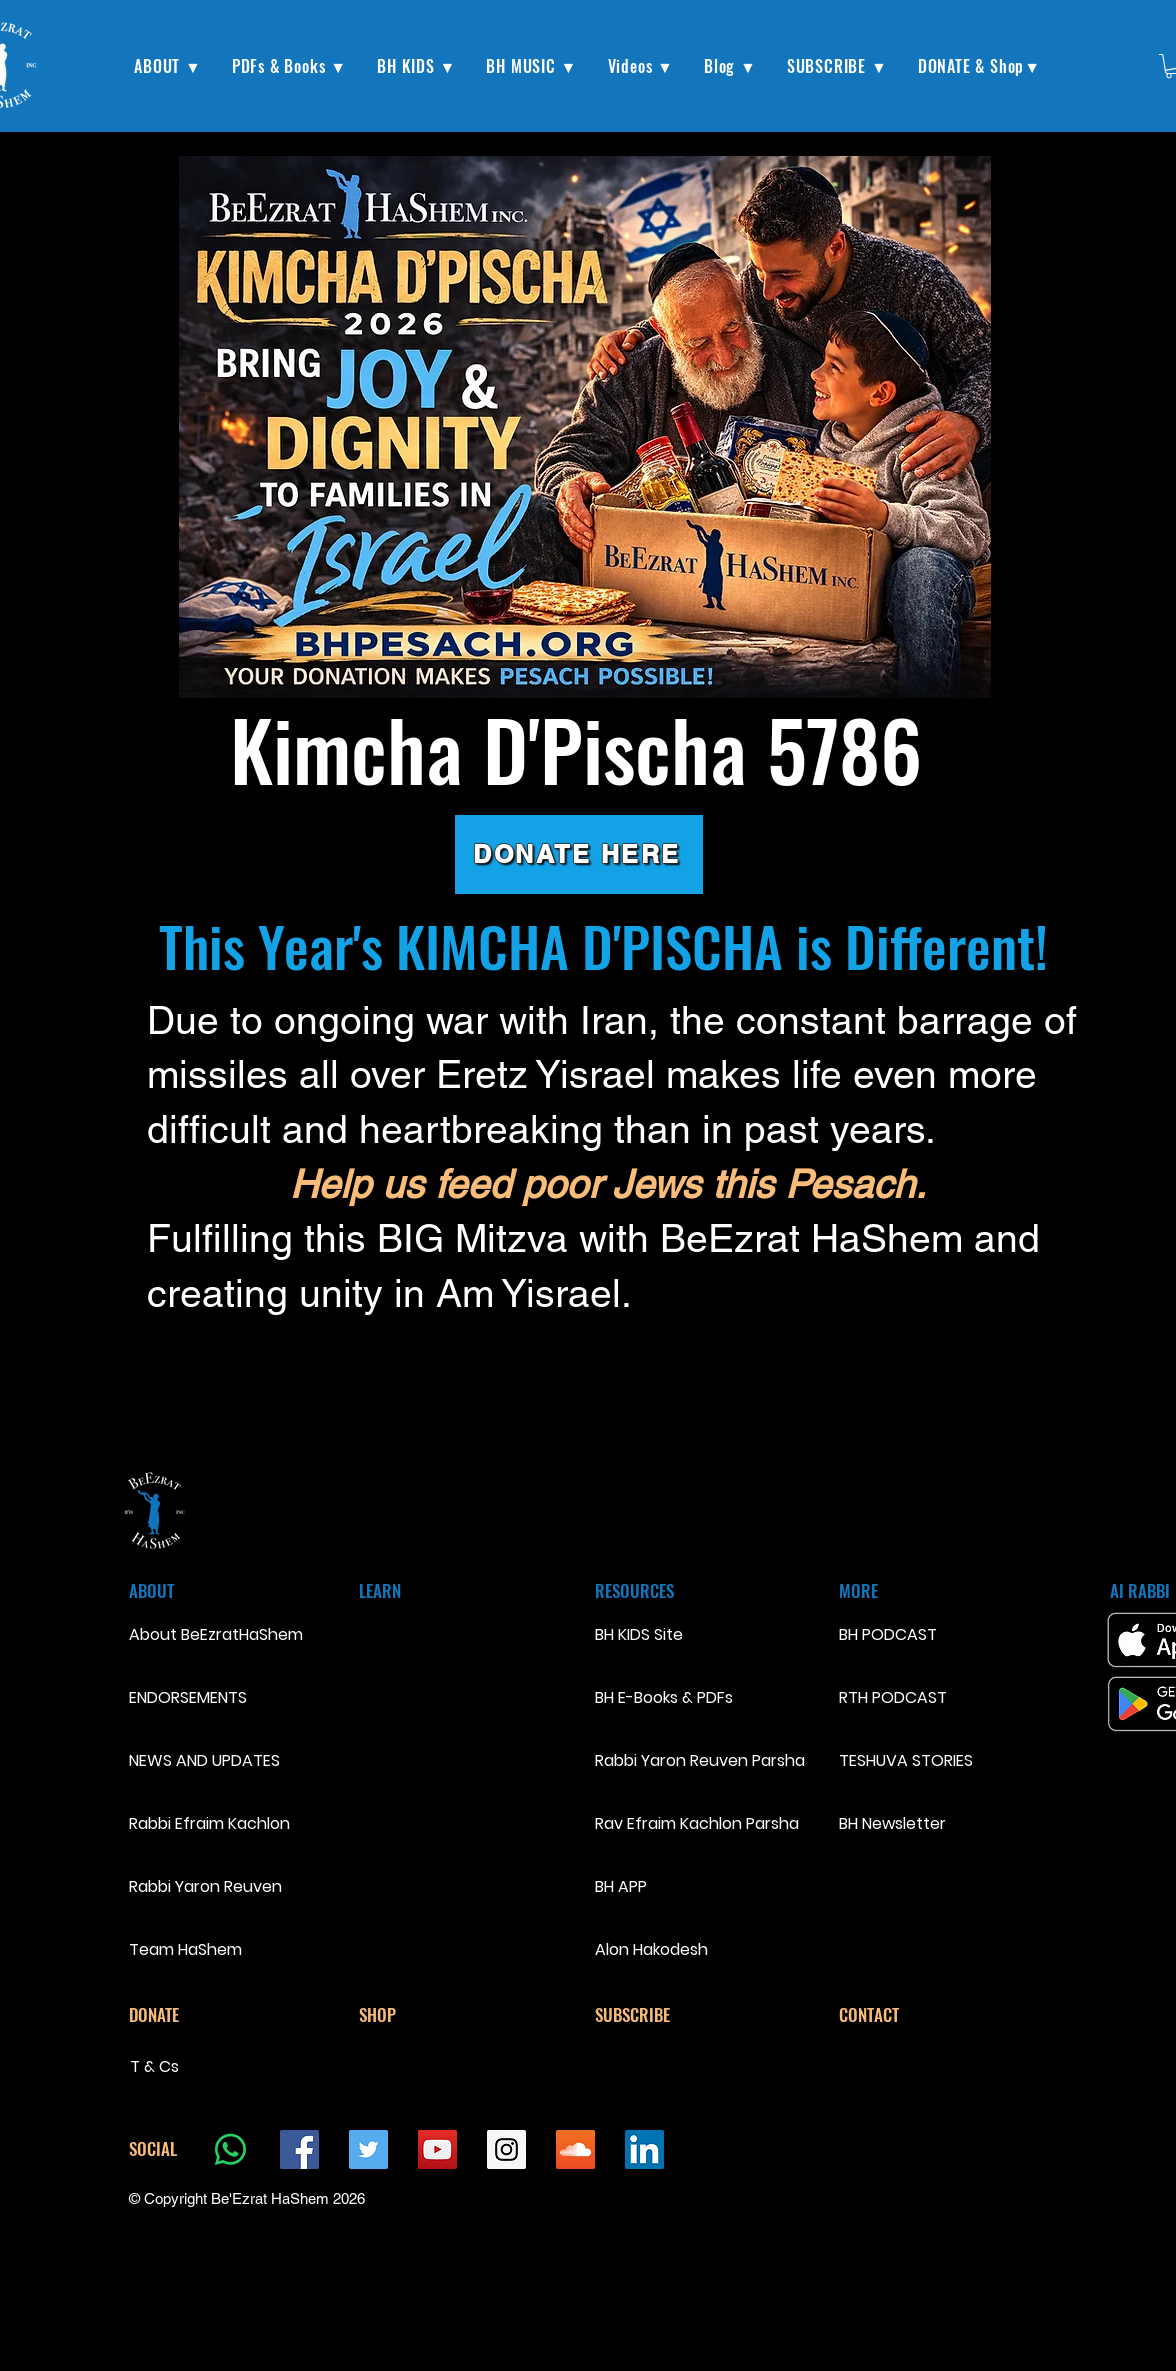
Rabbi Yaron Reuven (199, 1886)
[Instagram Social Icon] (506, 2149)
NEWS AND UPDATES (199, 1760)
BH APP (621, 1886)
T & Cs (154, 2066)
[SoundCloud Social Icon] (575, 2149)
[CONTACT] (910, 2015)
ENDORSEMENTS (188, 1697)
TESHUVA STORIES (906, 1760)
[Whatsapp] (230, 2149)
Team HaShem (185, 1949)
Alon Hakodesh (651, 1949)
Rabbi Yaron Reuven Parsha (700, 1760)
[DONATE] (200, 2015)
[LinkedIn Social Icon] (644, 2149)
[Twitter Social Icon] (368, 2149)
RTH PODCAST (893, 1697)
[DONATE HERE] (579, 854)
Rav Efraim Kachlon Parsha (697, 1823)
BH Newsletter (892, 1823)
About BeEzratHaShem (199, 1634)
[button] (168, 66)
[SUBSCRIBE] (666, 2015)
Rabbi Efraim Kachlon (199, 1823)
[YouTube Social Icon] (437, 2149)
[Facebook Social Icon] (299, 2149)
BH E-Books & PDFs (664, 1697)
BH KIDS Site (639, 1634)
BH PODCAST (888, 1634)
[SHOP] (430, 2015)
